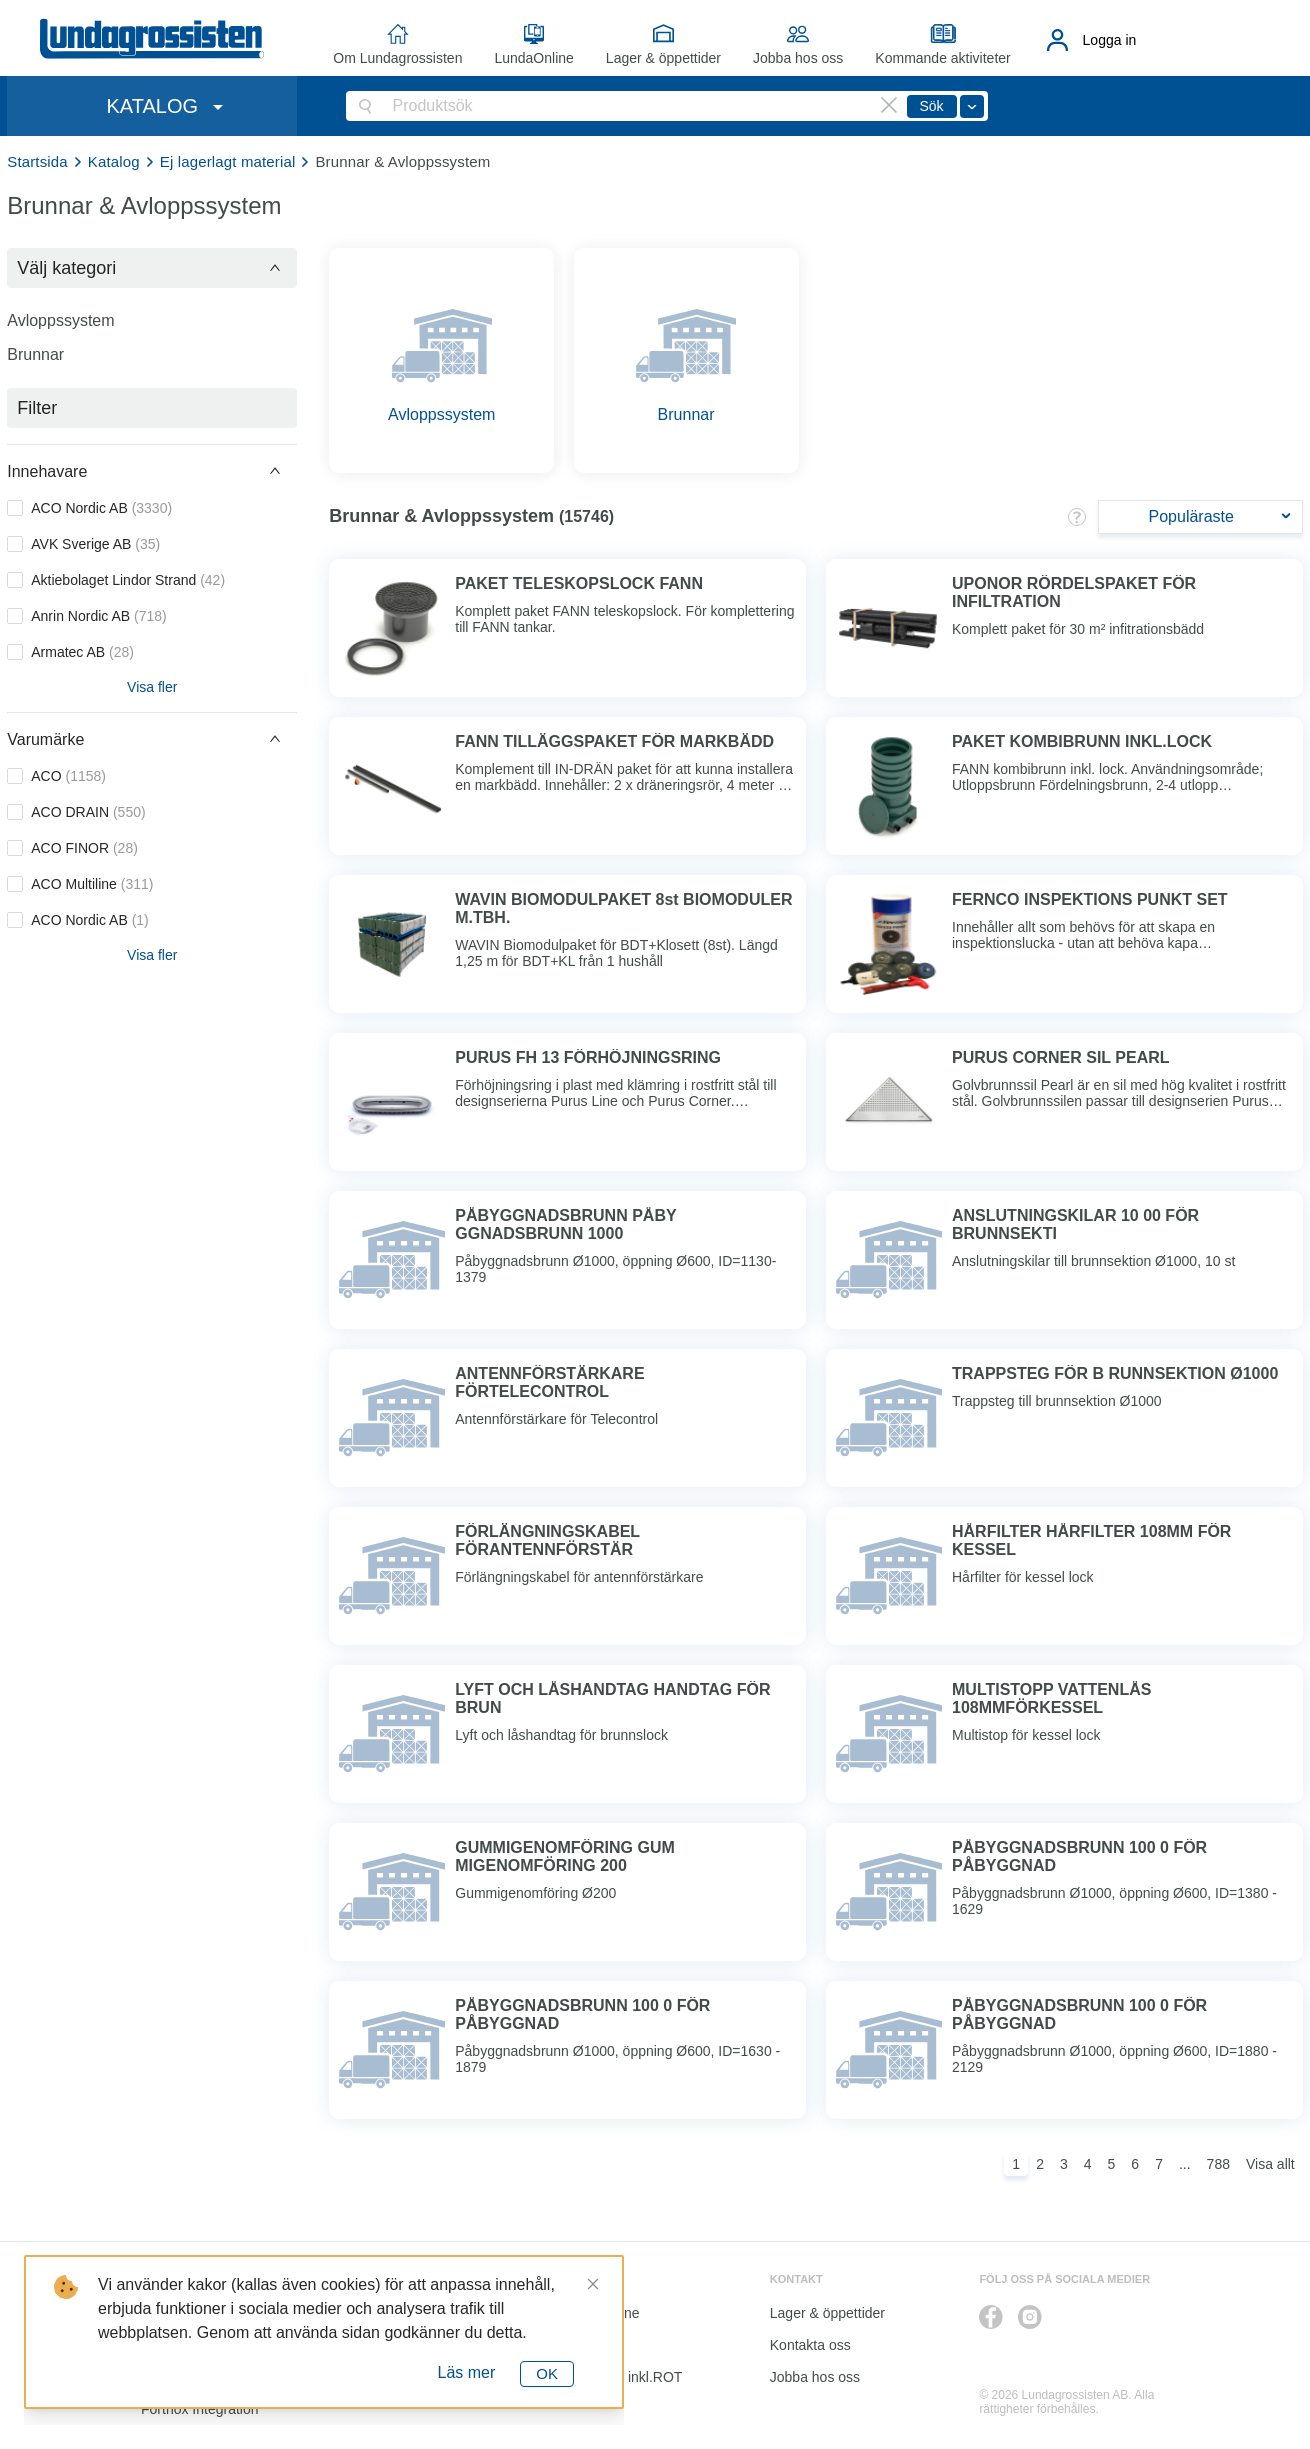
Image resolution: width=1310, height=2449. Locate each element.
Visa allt (1270, 2164)
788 (1218, 2164)
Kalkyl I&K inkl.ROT (621, 2377)
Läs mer (467, 2372)
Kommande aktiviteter (942, 58)
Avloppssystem (60, 320)
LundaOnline (533, 58)
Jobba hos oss (798, 58)
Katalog (114, 161)
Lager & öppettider (663, 58)
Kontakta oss (810, 2345)
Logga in (1110, 40)
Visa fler (152, 687)
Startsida (37, 161)
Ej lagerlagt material (228, 161)
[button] (152, 268)
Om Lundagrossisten (397, 58)
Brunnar (35, 354)
